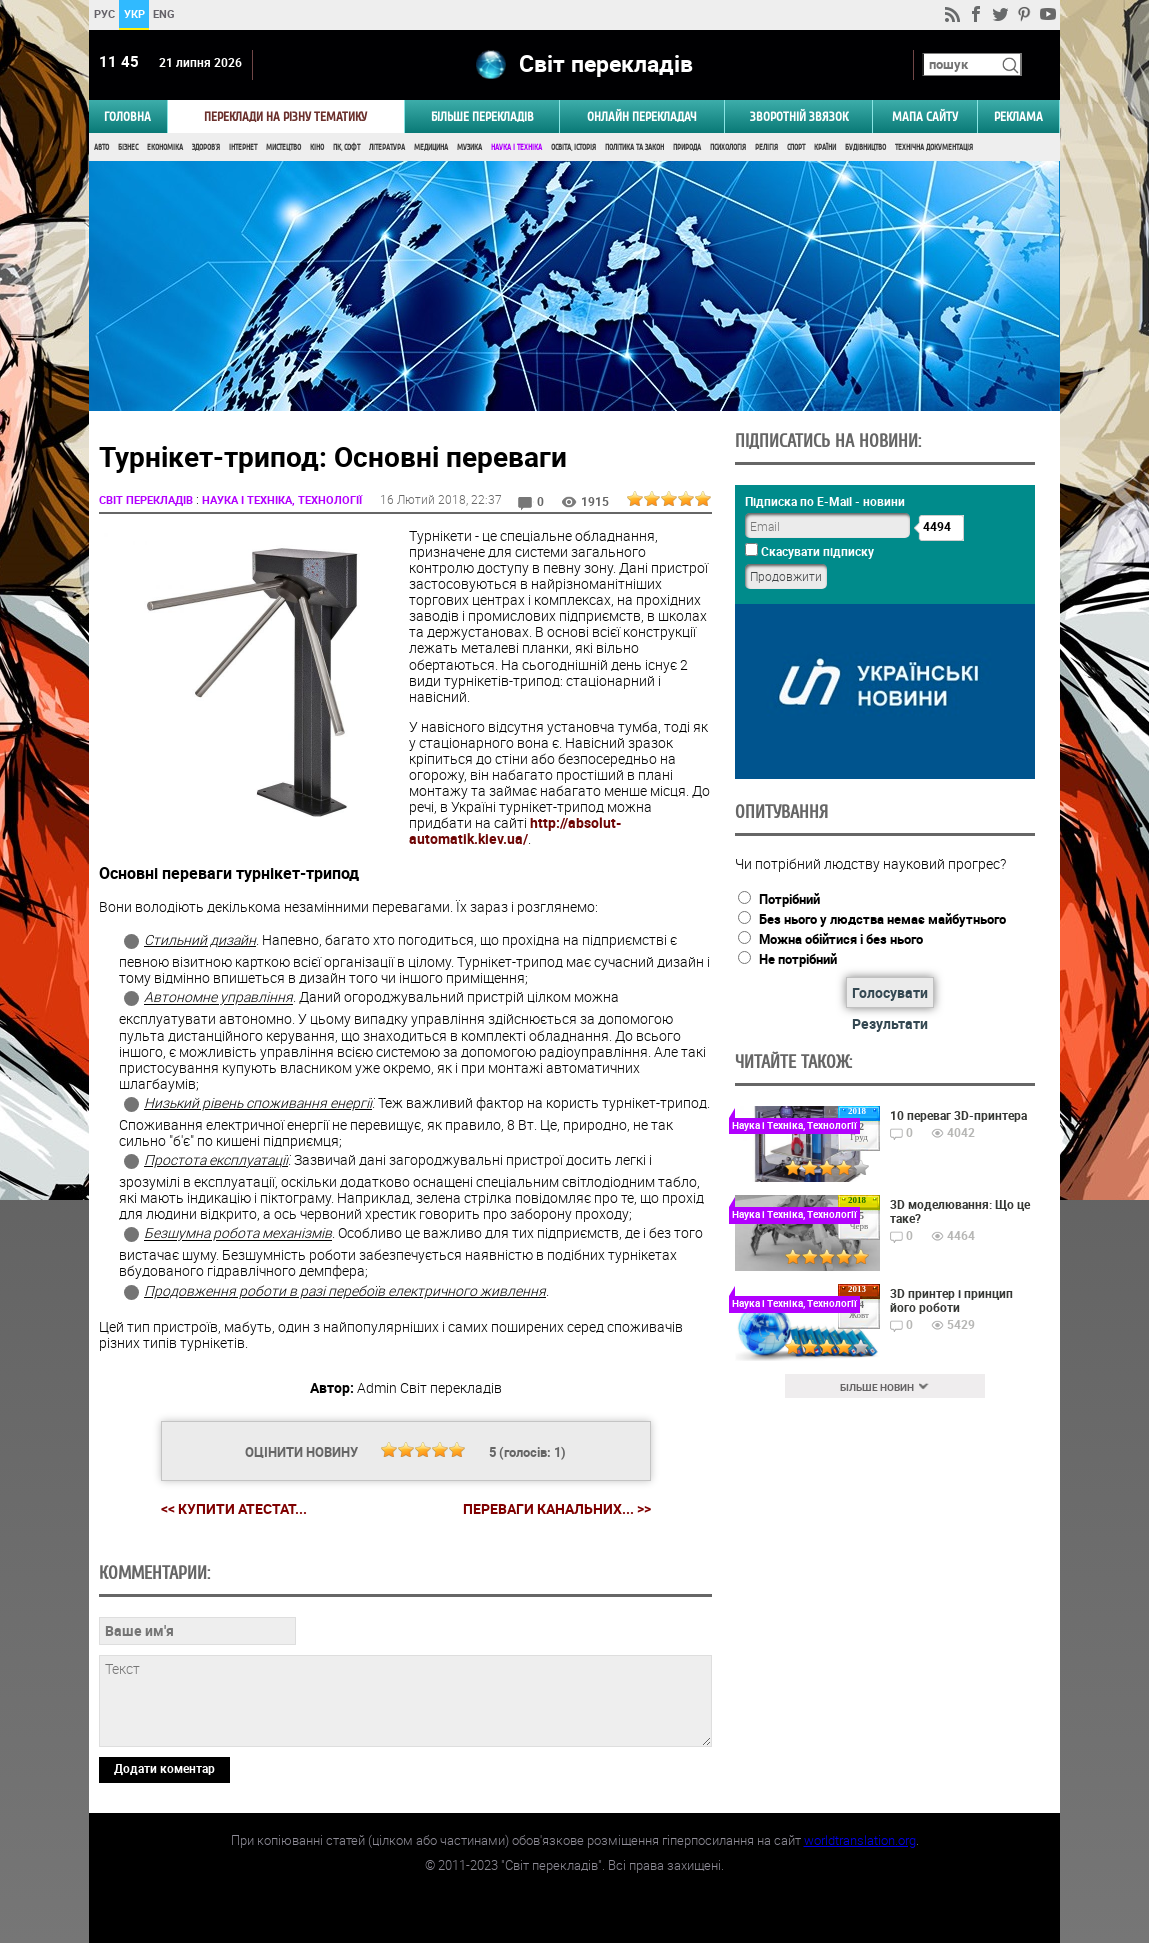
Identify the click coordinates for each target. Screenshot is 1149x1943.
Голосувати (890, 992)
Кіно (317, 147)
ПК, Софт (346, 147)
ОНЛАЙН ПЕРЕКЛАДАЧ (642, 116)
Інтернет (243, 147)
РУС (104, 13)
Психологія (728, 147)
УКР (134, 13)
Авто (101, 147)
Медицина (431, 147)
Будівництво (865, 147)
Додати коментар (164, 1768)
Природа (687, 147)
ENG (164, 13)
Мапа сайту (925, 116)
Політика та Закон (634, 147)
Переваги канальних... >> (557, 1509)
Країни (825, 147)
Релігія (766, 147)
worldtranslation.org (860, 1840)
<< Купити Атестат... (234, 1508)
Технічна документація (934, 147)
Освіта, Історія (573, 147)
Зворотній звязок (799, 116)
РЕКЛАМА (1018, 116)
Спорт (796, 147)
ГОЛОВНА (127, 116)
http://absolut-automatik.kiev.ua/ (515, 830)
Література (387, 147)
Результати (890, 1023)
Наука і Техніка (516, 147)
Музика (469, 147)
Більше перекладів (482, 116)
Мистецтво (283, 147)
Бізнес (128, 147)
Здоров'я (206, 147)
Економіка (165, 147)
